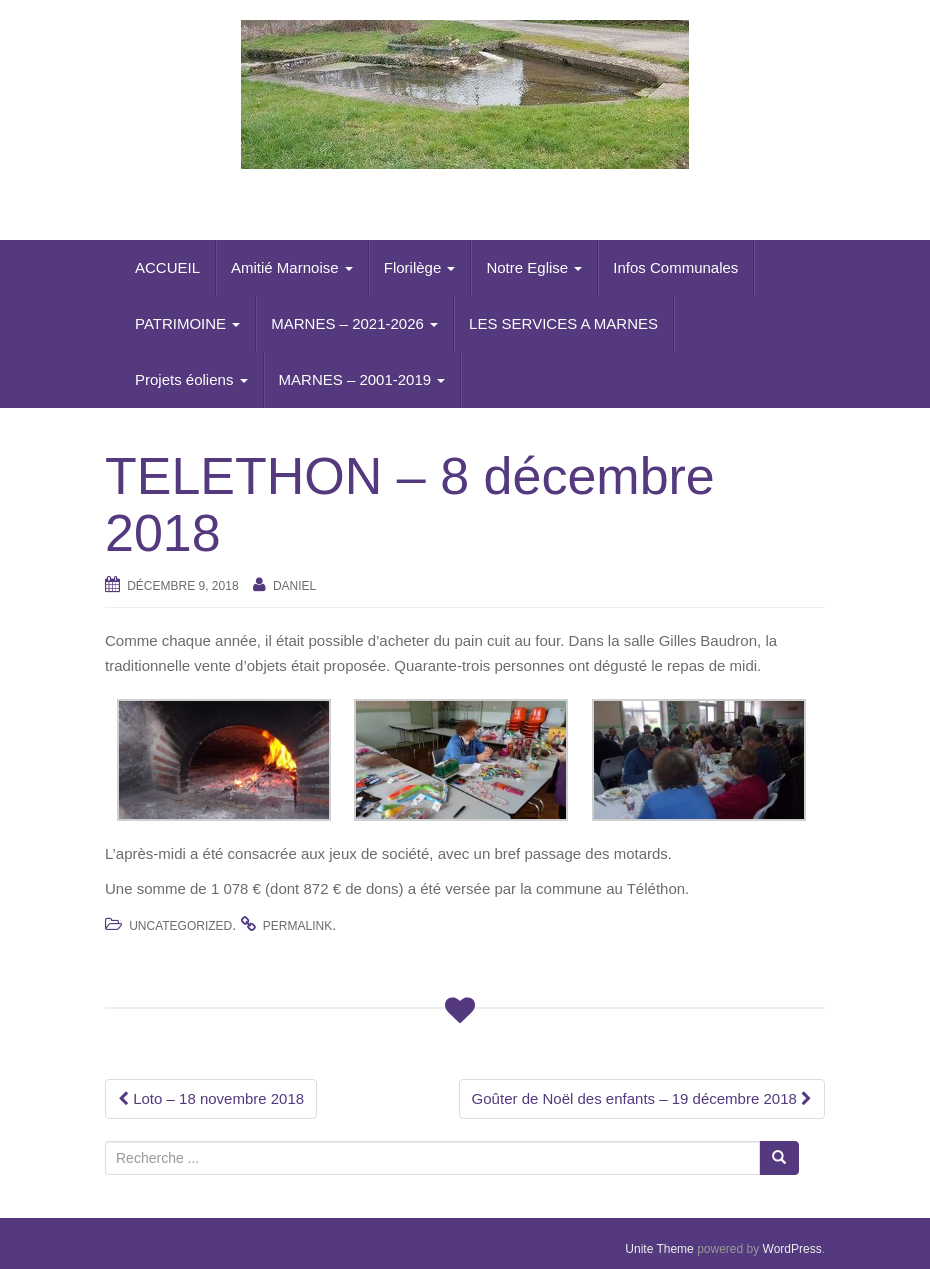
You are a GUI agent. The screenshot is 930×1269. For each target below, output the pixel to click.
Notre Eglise (534, 267)
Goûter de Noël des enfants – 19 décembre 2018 (642, 1098)
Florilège (420, 267)
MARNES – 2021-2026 (354, 323)
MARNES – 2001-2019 (362, 379)
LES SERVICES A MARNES (563, 323)
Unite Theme (659, 1249)
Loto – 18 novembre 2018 (211, 1098)
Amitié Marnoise (292, 267)
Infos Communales (675, 267)
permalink (297, 926)
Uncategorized (180, 926)
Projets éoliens (191, 379)
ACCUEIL (167, 267)
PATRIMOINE (187, 323)
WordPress (792, 1249)
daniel (294, 586)
